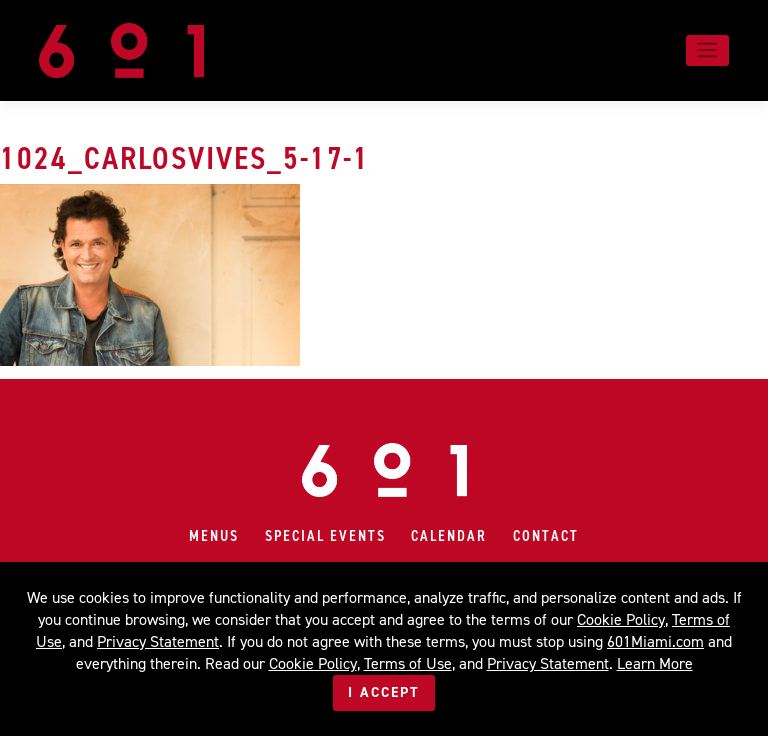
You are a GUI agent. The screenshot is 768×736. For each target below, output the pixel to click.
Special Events (325, 536)
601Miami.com (655, 641)
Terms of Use (408, 663)
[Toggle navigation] (707, 50)
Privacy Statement (158, 641)
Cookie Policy (621, 619)
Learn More (655, 663)
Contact (546, 536)
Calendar (449, 536)
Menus (214, 536)
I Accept (384, 692)
